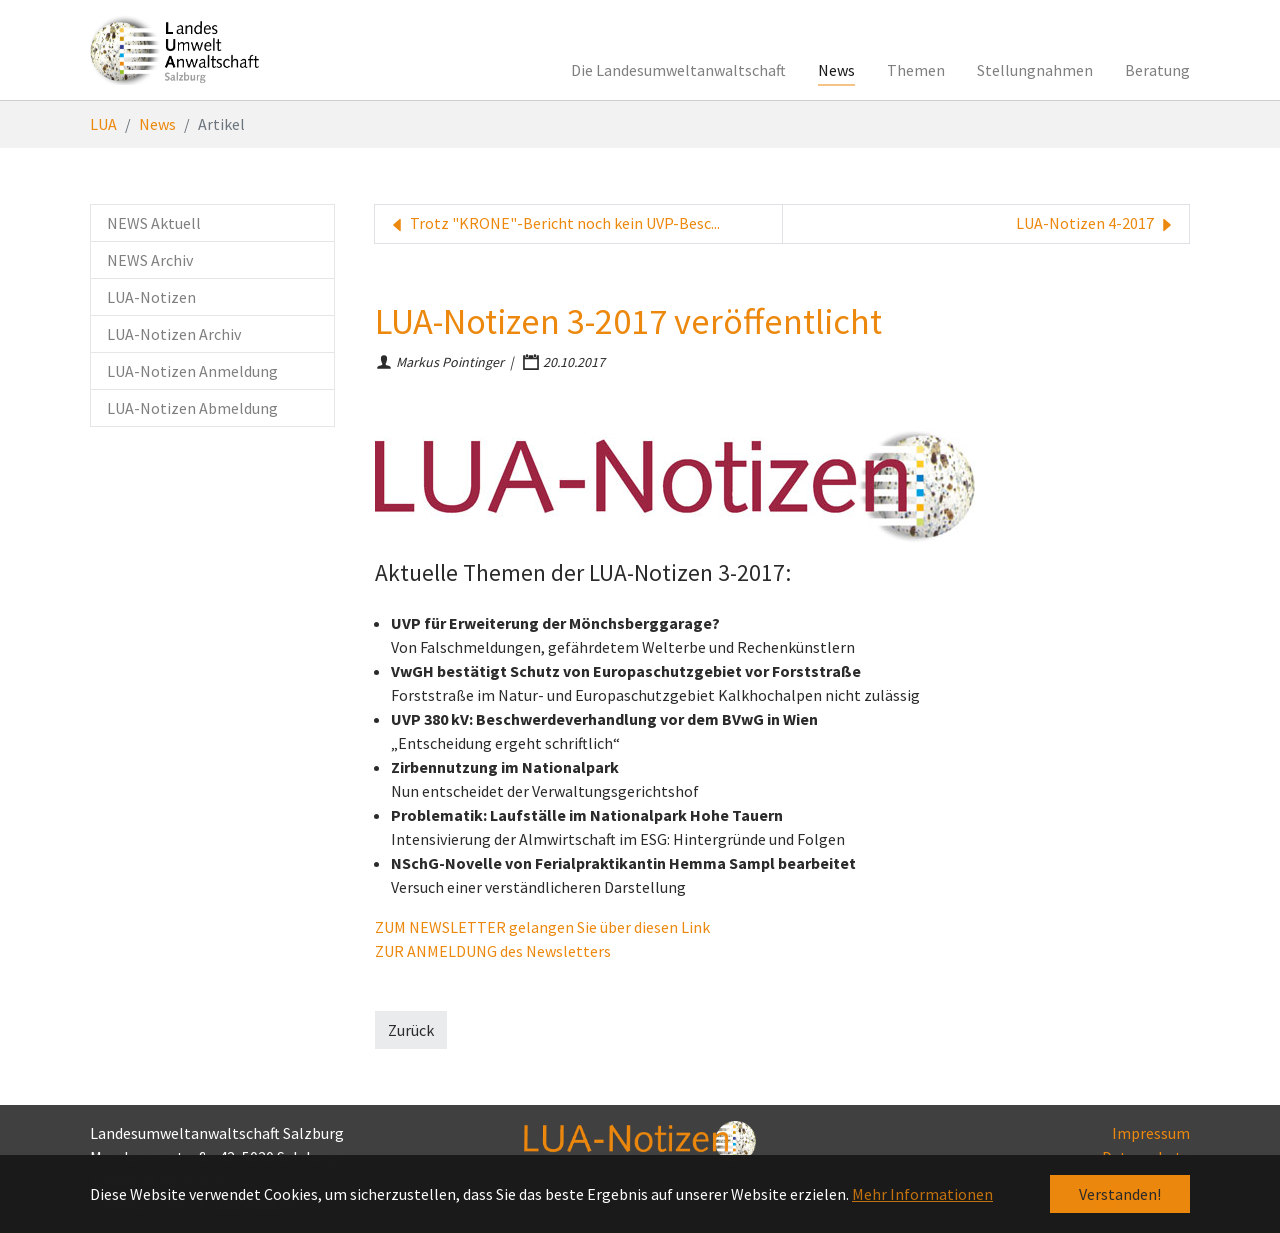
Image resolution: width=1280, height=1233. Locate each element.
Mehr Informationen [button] (922, 1194)
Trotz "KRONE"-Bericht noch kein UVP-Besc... (553, 224)
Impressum (1151, 1133)
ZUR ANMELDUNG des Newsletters (493, 951)
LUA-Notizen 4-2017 (1096, 224)
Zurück (411, 1030)
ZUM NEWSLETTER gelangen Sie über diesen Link (542, 927)
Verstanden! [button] (1120, 1194)
